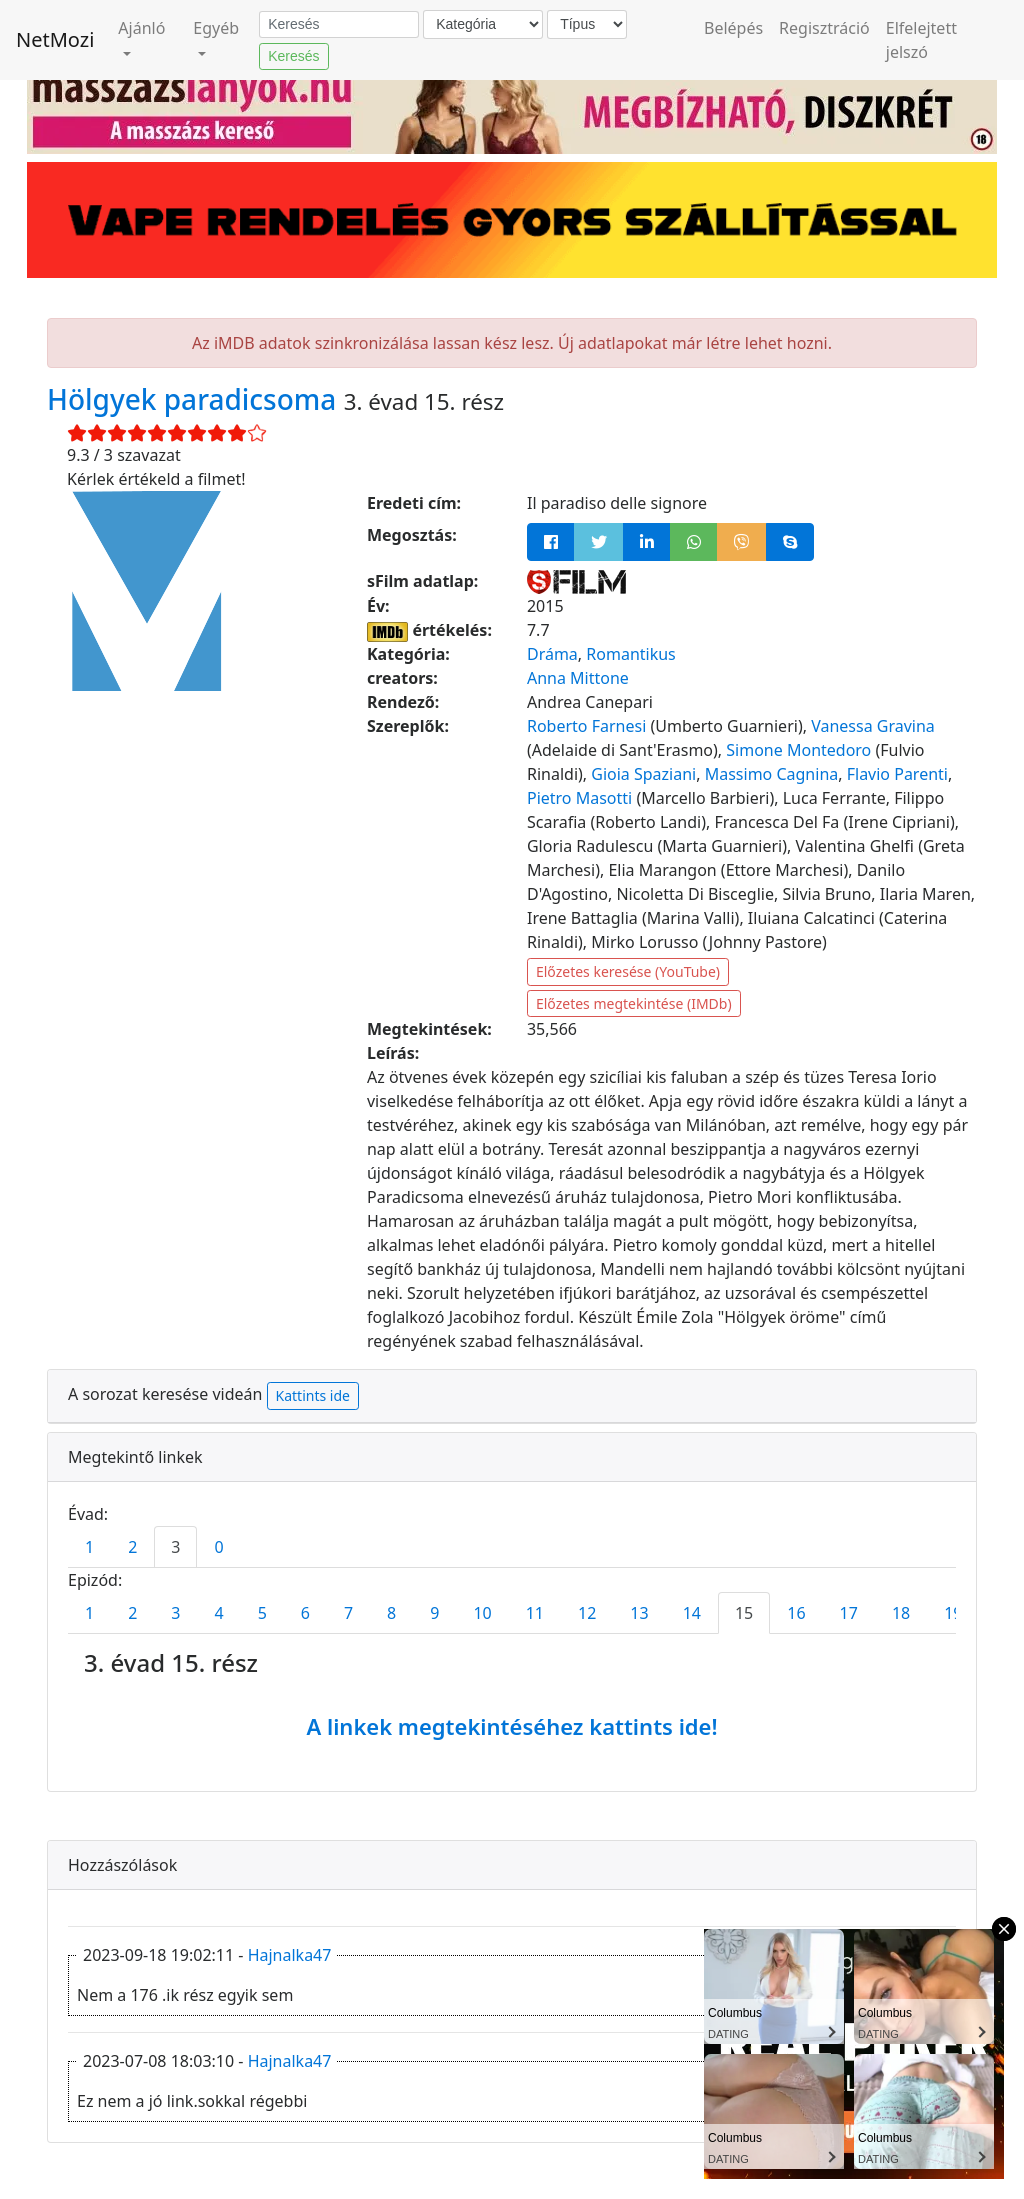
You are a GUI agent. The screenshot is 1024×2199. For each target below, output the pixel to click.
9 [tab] (434, 1613)
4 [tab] (218, 1613)
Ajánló (141, 28)
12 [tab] (587, 1613)
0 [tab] (218, 1547)
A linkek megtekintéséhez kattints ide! (511, 1726)
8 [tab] (391, 1613)
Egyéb (216, 28)
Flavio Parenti (897, 774)
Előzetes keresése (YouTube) (628, 971)
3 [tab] (175, 1547)
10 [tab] (482, 1613)
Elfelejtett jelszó (921, 40)
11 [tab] (535, 1613)
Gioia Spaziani (643, 774)
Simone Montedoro (798, 750)
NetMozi (55, 39)
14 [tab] (692, 1613)
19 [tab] (953, 1613)
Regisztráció (824, 28)
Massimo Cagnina (772, 774)
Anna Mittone (578, 678)
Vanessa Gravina (873, 726)
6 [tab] (305, 1613)
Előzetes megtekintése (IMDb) (634, 1003)
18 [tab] (901, 1613)
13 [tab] (639, 1613)
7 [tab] (348, 1613)
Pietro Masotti (579, 798)
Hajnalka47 (290, 1955)
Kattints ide (313, 1395)
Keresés (293, 56)
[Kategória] (483, 24)
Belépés (733, 28)
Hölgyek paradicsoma (195, 399)
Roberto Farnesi (586, 726)
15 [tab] (744, 1613)
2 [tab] (132, 1547)
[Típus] (587, 24)
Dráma (552, 654)
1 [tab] (89, 1547)
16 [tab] (796, 1613)
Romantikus (630, 654)
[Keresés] (339, 25)
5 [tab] (262, 1613)
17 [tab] (849, 1613)
